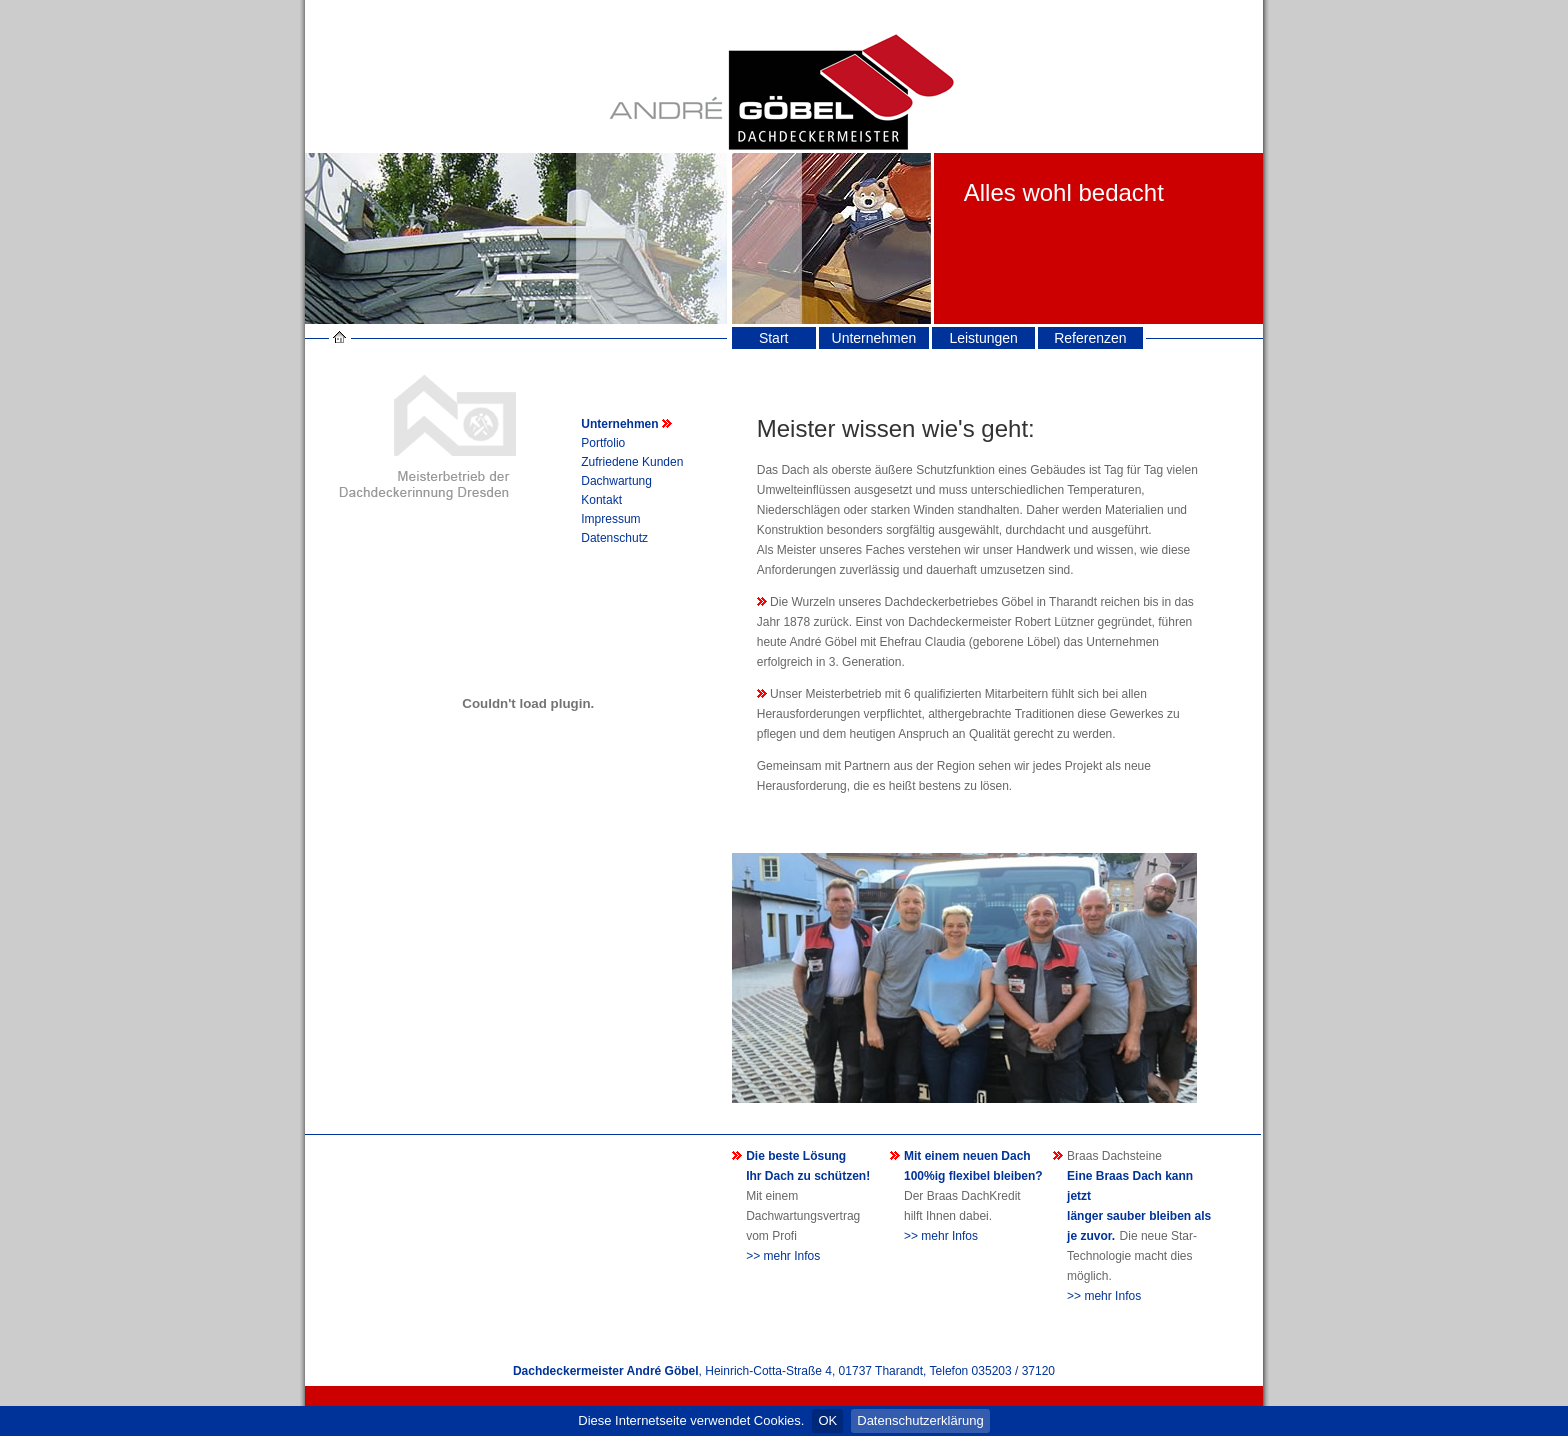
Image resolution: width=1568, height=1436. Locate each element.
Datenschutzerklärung (920, 1420)
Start (774, 338)
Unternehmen (874, 338)
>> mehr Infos (783, 1256)
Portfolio (603, 443)
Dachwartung (616, 481)
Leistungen (983, 338)
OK (827, 1420)
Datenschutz (614, 538)
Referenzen (1090, 338)
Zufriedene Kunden (632, 462)
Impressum (610, 519)
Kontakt (601, 500)
